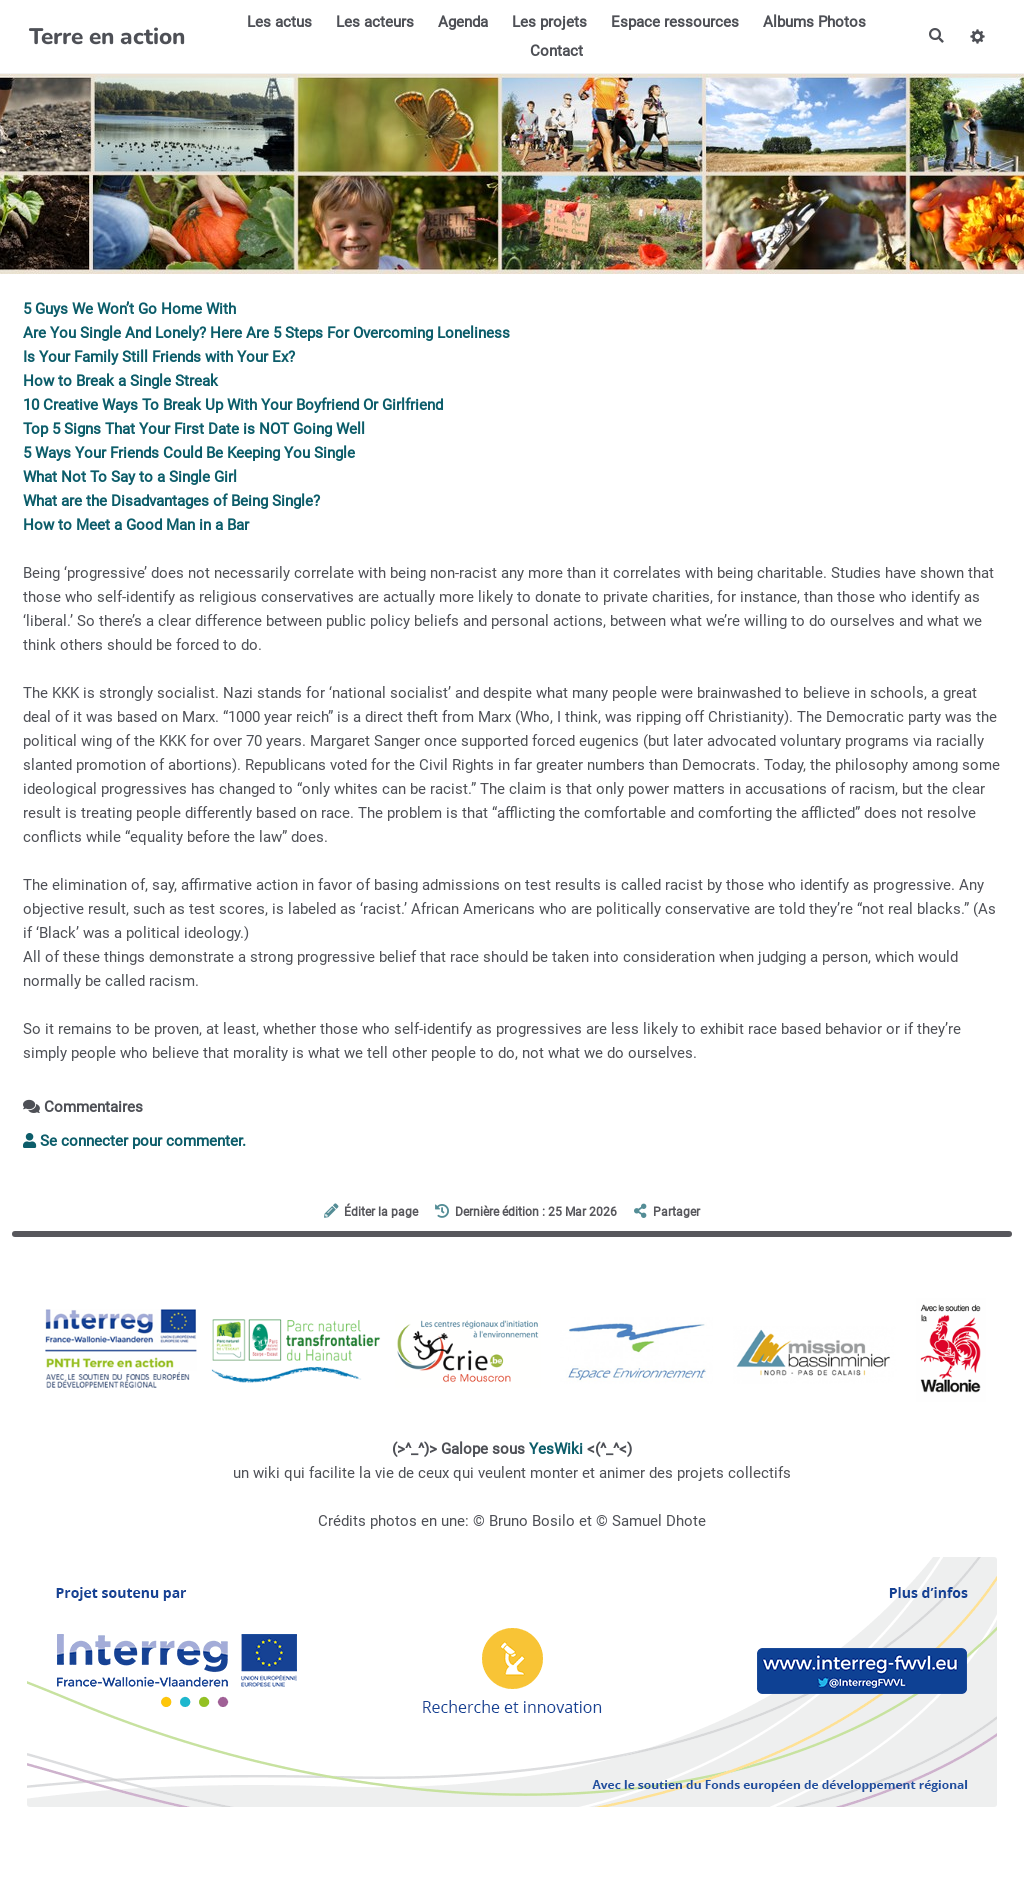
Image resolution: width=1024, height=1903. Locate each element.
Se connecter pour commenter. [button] (134, 1141)
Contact (555, 51)
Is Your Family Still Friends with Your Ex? (159, 357)
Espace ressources (674, 22)
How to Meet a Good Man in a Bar (136, 525)
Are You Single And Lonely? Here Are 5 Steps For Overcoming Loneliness (266, 333)
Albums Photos (813, 22)
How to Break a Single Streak (120, 381)
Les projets (548, 22)
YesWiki (556, 1449)
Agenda (462, 22)
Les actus (278, 22)
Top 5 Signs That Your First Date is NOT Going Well (194, 429)
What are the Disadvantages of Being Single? (171, 501)
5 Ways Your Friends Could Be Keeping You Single (189, 453)
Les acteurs (374, 22)
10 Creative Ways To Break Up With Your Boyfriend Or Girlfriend (233, 405)
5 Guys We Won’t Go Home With (129, 309)
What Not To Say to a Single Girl (130, 477)
